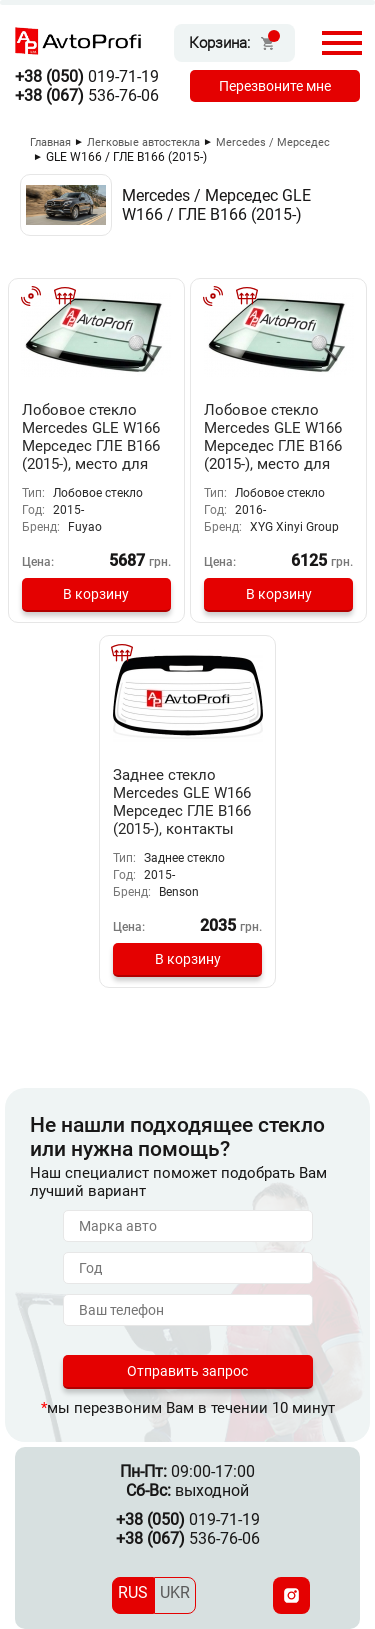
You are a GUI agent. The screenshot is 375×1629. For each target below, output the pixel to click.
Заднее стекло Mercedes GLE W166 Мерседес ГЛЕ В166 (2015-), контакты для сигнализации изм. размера (182, 820)
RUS (133, 1592)
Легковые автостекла (143, 142)
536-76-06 (87, 95)
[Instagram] (291, 1595)
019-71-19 (87, 76)
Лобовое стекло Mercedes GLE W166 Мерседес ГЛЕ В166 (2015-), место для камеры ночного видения (91, 455)
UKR (175, 1592)
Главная (50, 142)
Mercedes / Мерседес (273, 142)
